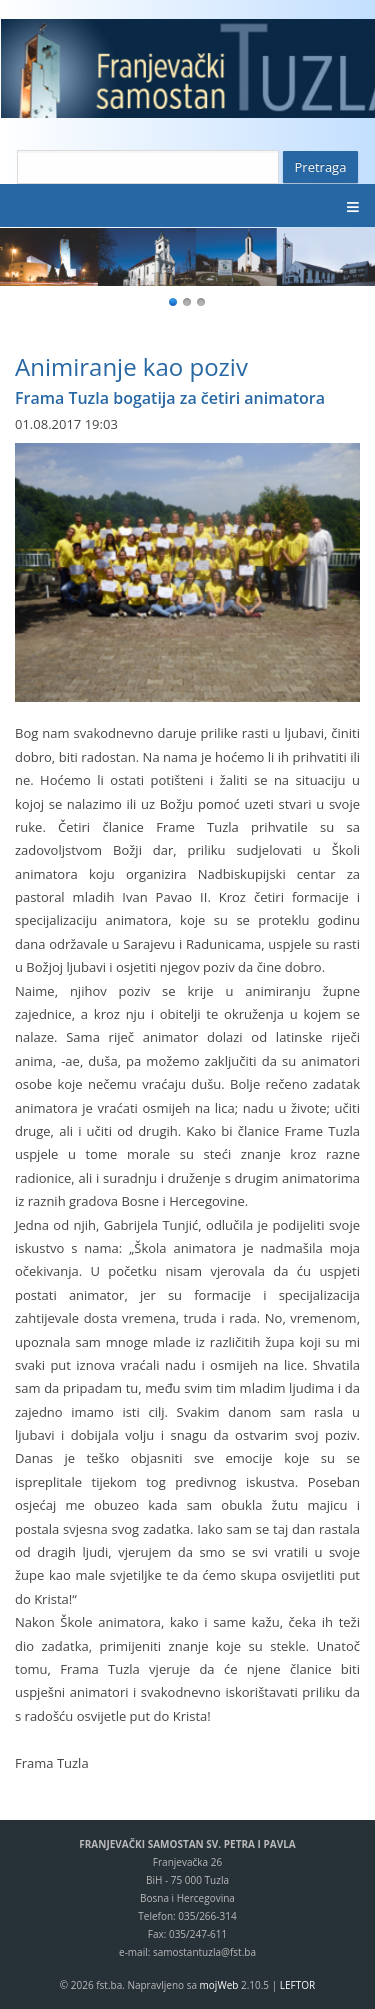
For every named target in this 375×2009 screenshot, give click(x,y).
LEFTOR (297, 1985)
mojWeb (219, 1985)
